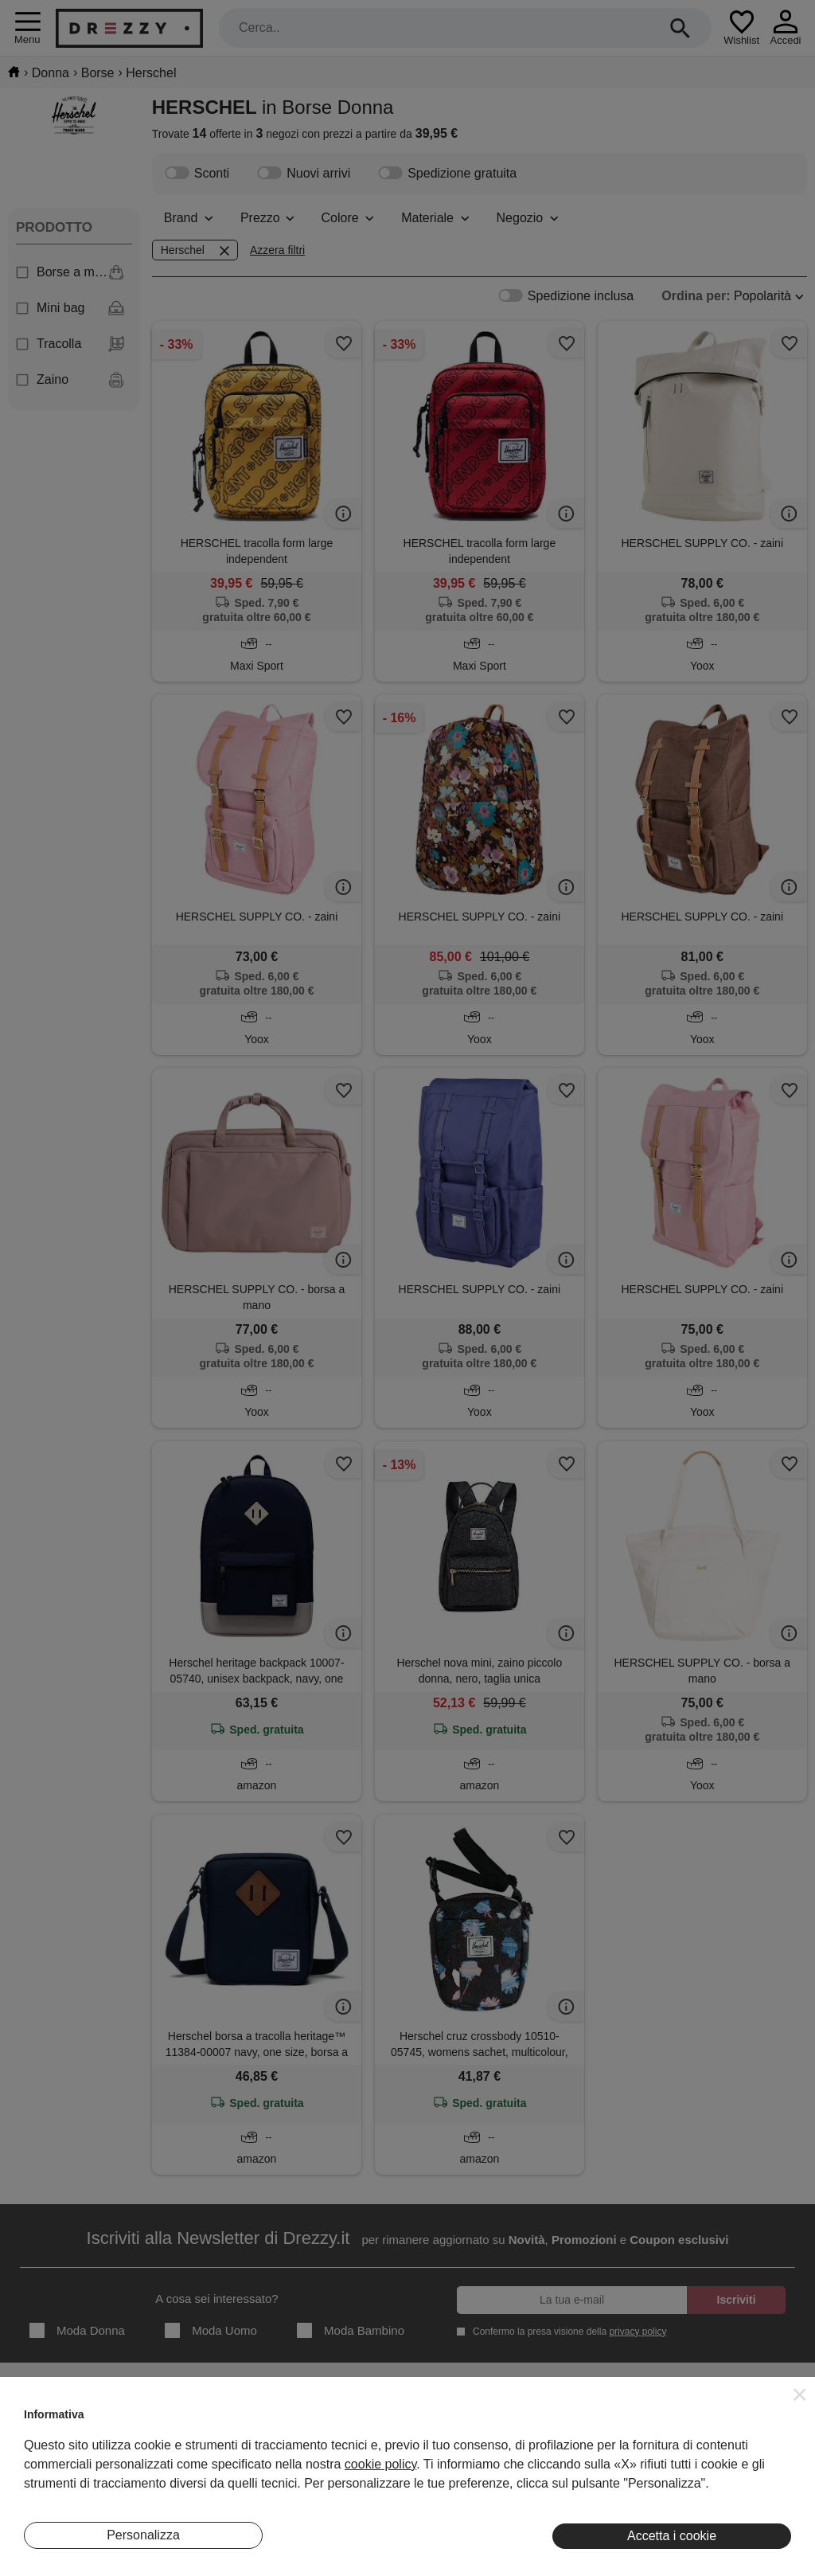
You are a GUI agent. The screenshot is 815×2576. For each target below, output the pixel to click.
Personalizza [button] (143, 2535)
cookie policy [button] (380, 2464)
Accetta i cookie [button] (671, 2536)
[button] (800, 2394)
